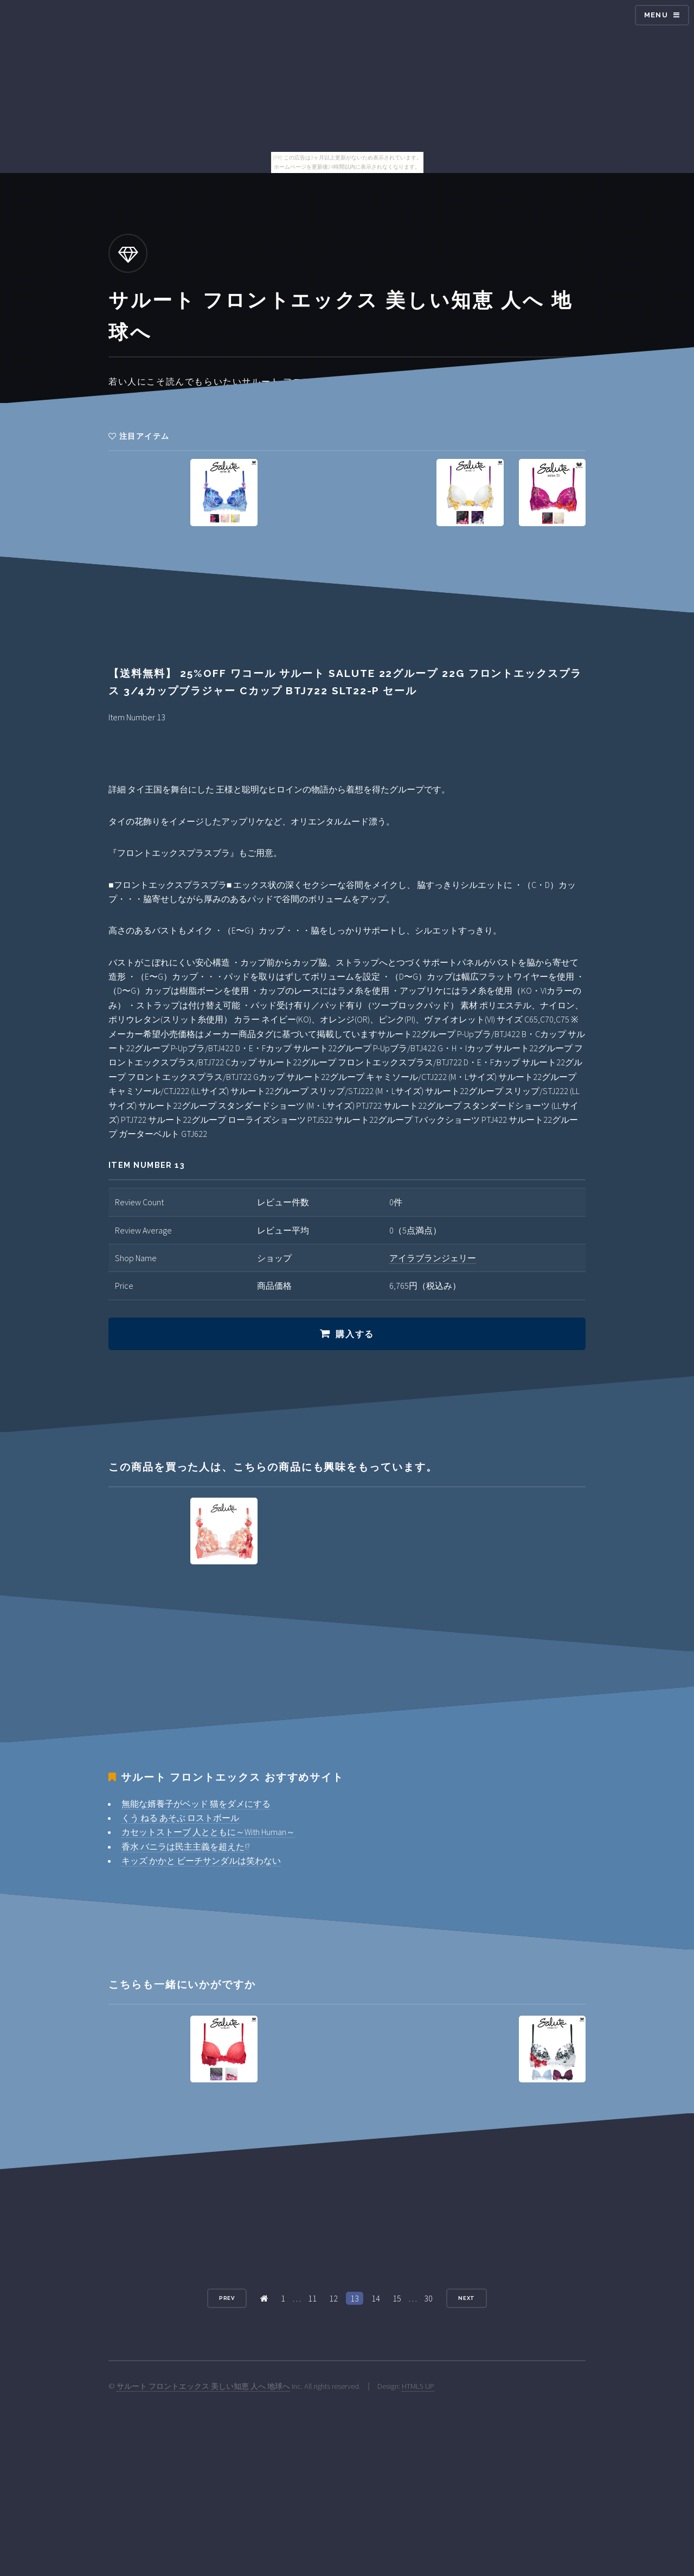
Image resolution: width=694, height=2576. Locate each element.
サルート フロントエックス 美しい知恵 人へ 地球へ (203, 2386)
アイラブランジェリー (432, 1257)
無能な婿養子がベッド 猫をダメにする (196, 1803)
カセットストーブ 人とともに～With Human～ (208, 1831)
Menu (656, 15)
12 (333, 2298)
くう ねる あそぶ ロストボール (180, 1817)
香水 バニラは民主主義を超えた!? (185, 1846)
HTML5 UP (418, 2386)
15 (397, 2298)
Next (466, 2298)
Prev (227, 2298)
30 (428, 2298)
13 (354, 2298)
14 (375, 2298)
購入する (355, 1334)
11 (312, 2298)
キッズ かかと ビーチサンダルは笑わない (201, 1860)
